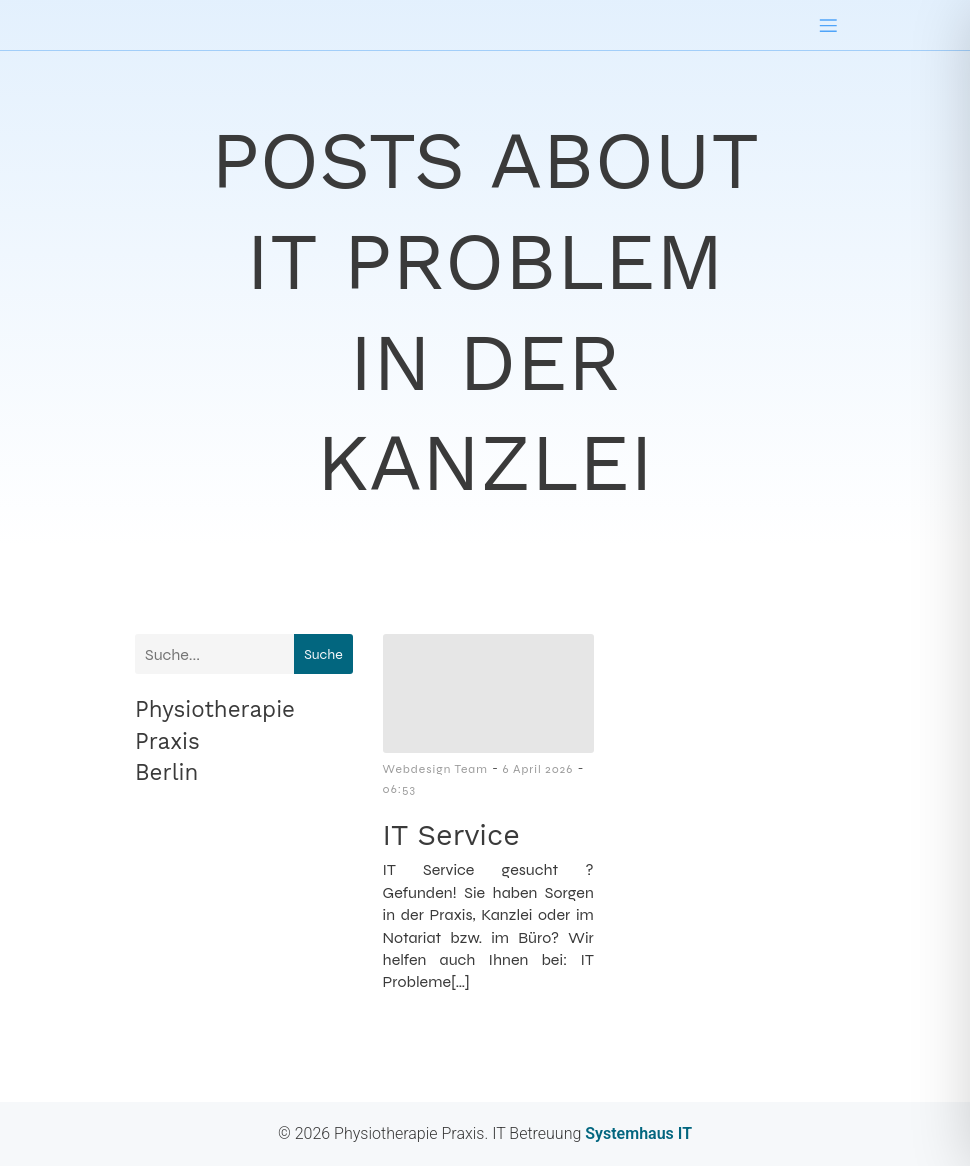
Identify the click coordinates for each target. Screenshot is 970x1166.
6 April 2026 (537, 769)
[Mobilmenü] (828, 25)
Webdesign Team (435, 769)
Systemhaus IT (636, 1133)
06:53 (399, 789)
